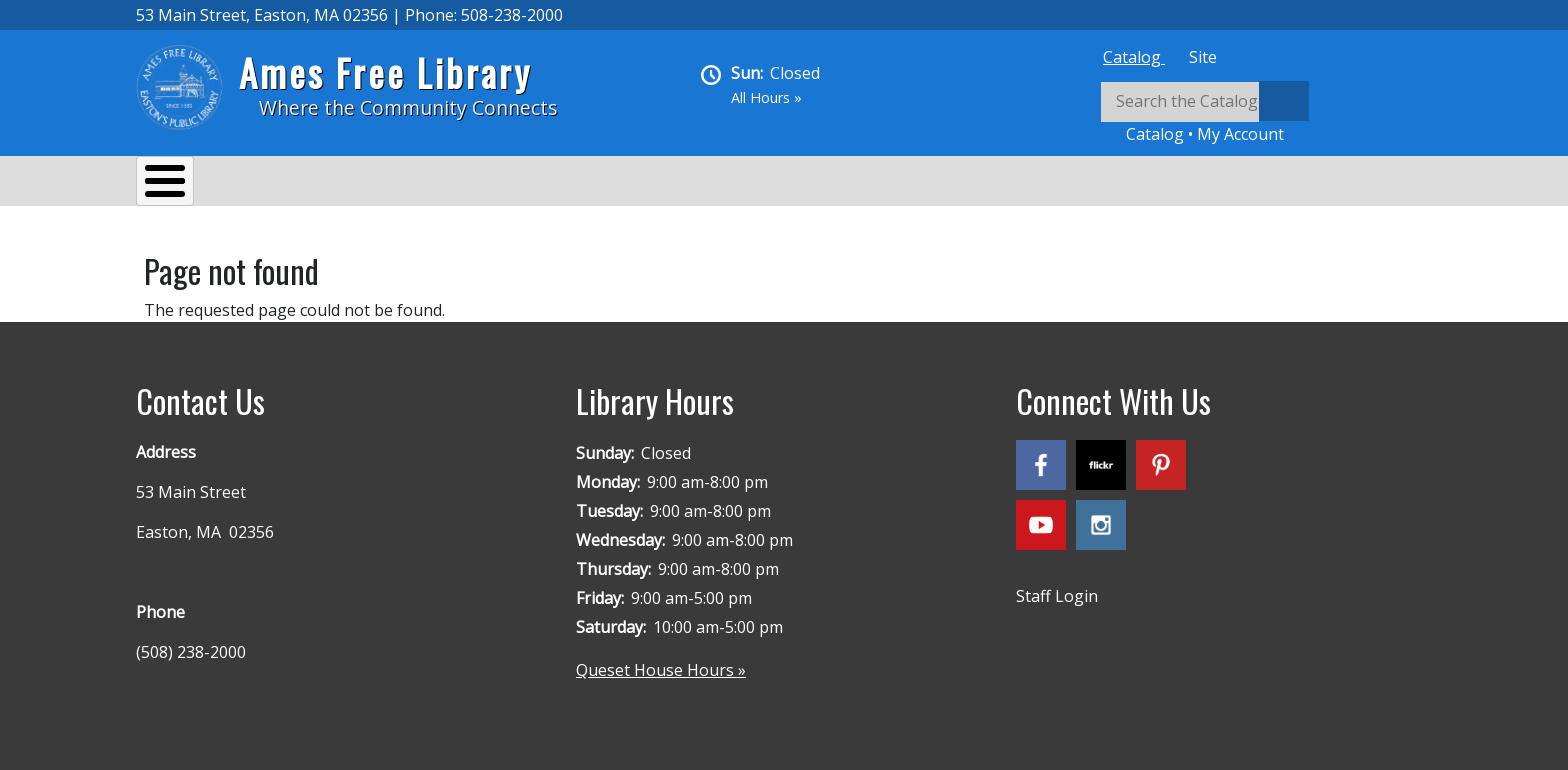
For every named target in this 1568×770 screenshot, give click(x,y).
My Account (1240, 134)
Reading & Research (531, 184)
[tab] (1134, 57)
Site (1203, 57)
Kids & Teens (694, 184)
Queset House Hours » (661, 660)
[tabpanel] (1266, 113)
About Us (191, 184)
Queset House (836, 184)
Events (392, 184)
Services (296, 184)
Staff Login (1057, 586)
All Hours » (766, 97)
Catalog (1134, 57)
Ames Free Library (385, 72)
